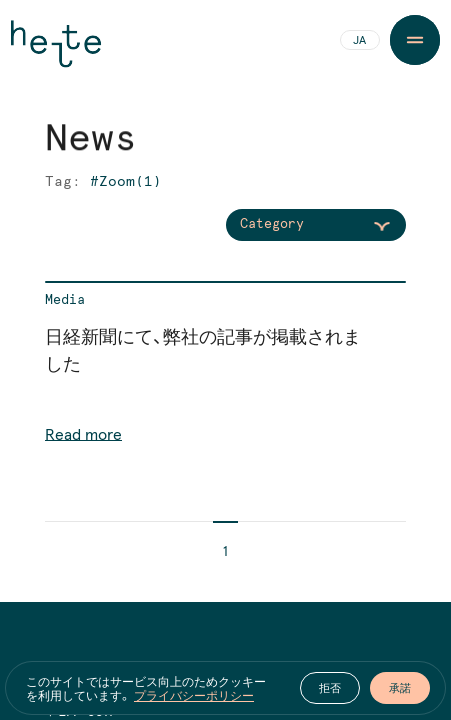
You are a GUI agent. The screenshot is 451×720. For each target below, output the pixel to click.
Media (65, 300)
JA (359, 41)
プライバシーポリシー (194, 695)
